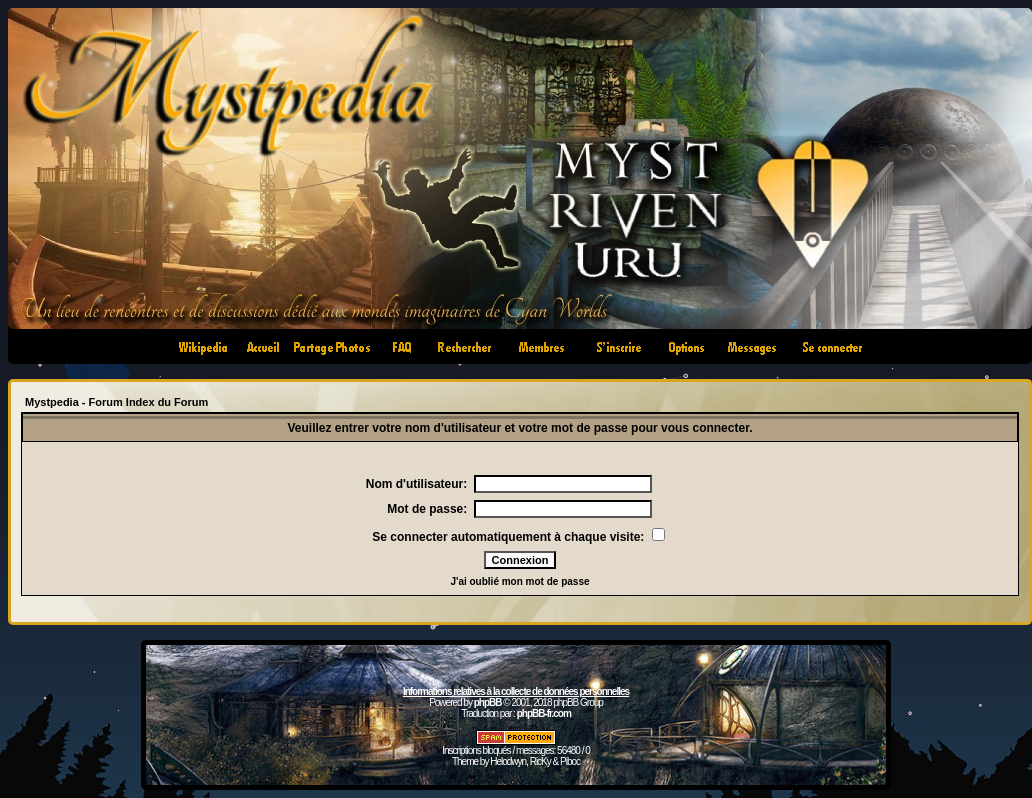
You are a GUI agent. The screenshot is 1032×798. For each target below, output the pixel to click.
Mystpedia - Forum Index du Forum (116, 402)
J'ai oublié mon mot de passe (519, 581)
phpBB (488, 702)
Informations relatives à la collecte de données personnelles (516, 691)
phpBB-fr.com (544, 713)
